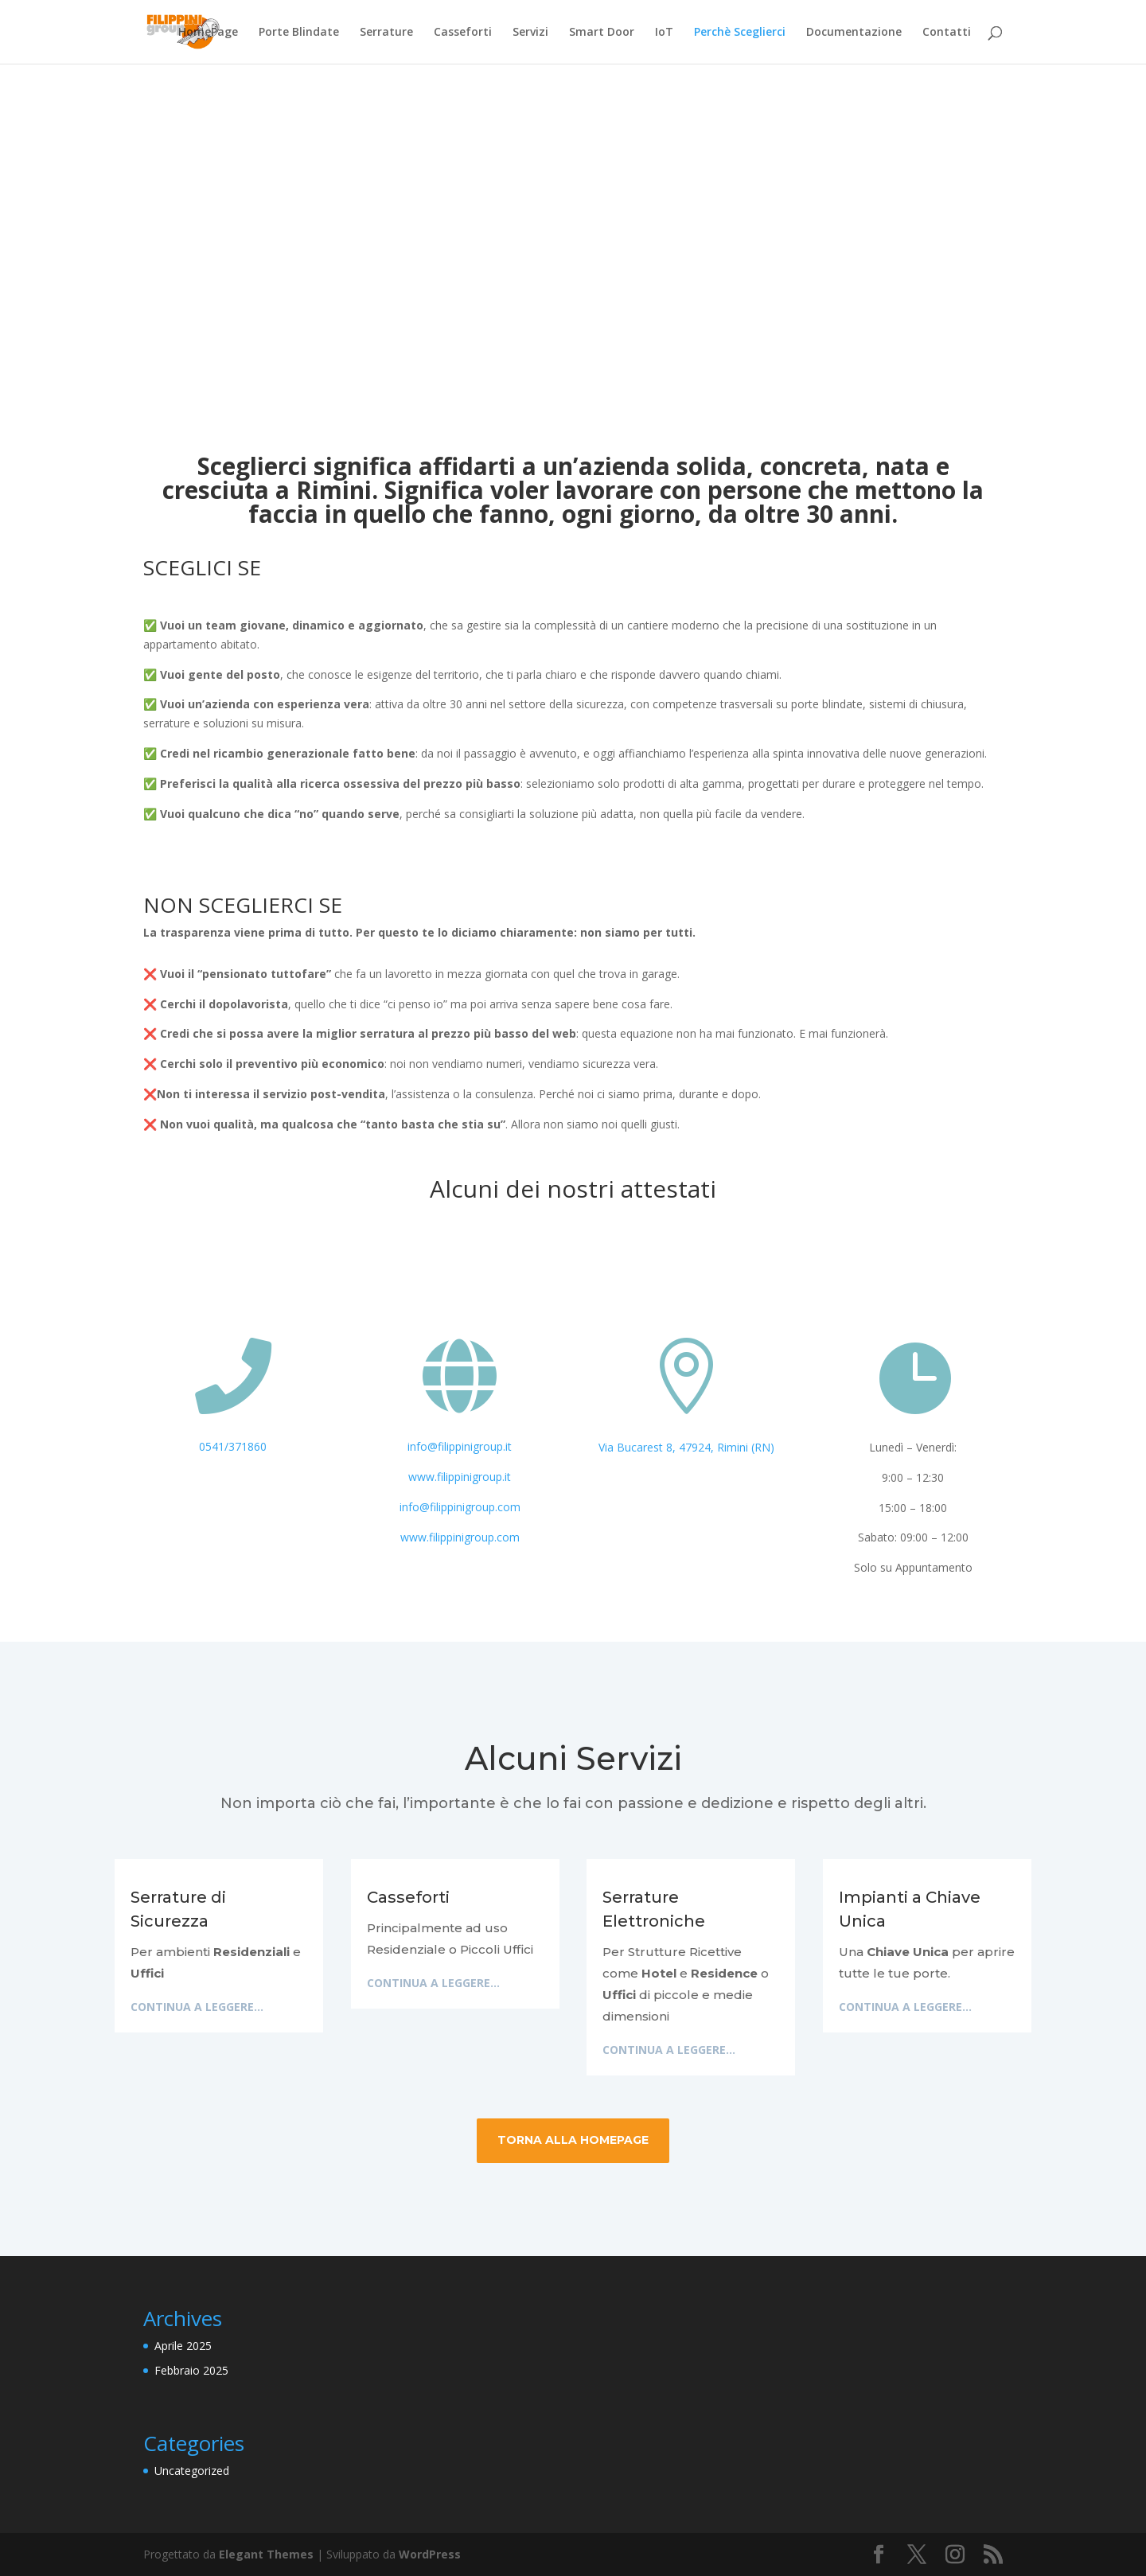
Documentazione (854, 32)
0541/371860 (233, 1446)
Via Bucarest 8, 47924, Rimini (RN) (686, 1447)
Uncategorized (191, 2470)
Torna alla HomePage (573, 2140)
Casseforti (463, 32)
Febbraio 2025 (191, 2370)
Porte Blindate (299, 32)
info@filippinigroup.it (459, 1446)
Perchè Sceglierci (739, 32)
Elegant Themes (266, 2554)
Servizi (530, 32)
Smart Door (601, 32)
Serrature (386, 32)
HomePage (208, 32)
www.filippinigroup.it (459, 1476)
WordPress (430, 2554)
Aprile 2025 (183, 2345)
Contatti (946, 32)
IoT (664, 32)
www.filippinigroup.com (460, 1537)
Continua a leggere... (197, 2006)
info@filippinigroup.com (460, 1506)
